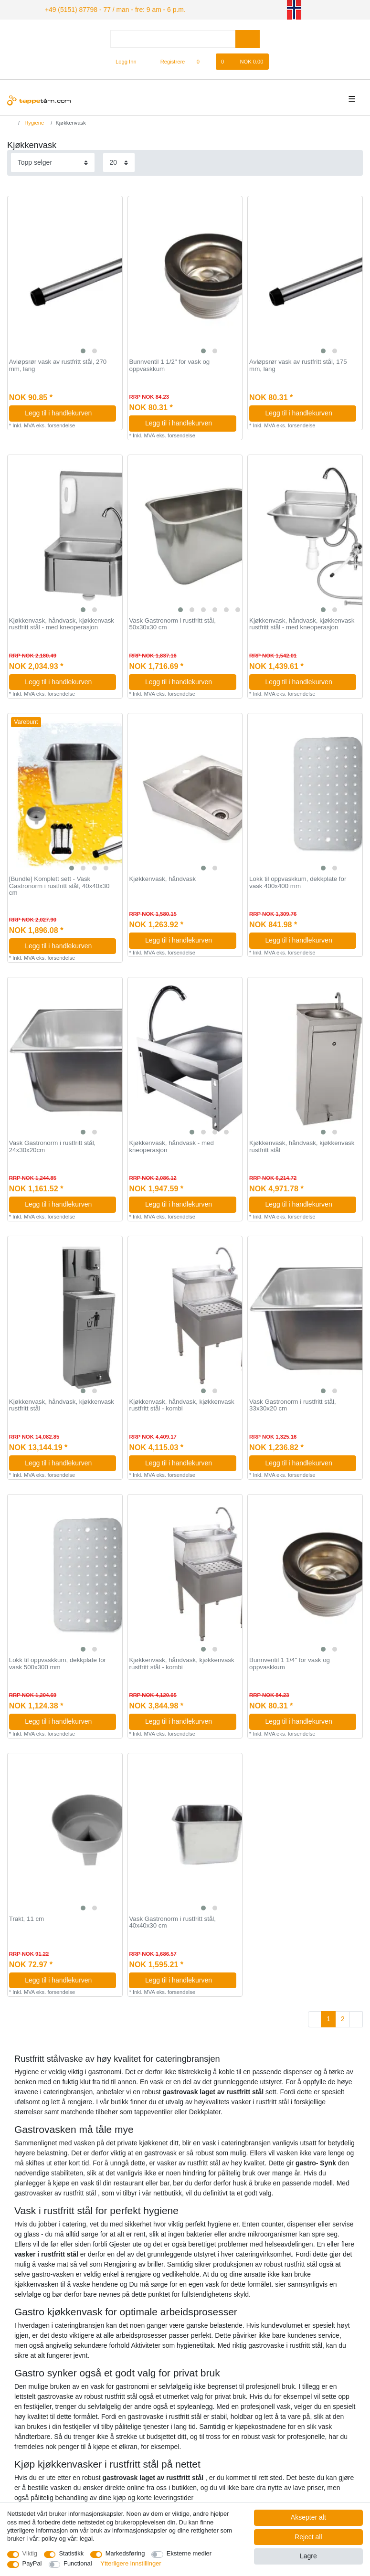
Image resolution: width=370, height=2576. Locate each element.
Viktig (29, 2553)
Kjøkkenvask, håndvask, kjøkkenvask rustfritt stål (301, 1145)
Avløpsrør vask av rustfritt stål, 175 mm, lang (298, 364)
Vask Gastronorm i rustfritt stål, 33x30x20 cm (292, 1404)
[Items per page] (119, 161)
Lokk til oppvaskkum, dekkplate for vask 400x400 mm (297, 881)
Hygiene (33, 121)
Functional (77, 2563)
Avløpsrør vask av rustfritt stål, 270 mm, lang (57, 364)
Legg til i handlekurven (67, 411)
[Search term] (172, 37)
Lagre (308, 2556)
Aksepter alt (308, 2517)
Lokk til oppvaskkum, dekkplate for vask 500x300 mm (57, 1662)
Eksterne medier (189, 2553)
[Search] (247, 37)
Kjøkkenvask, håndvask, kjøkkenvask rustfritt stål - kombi (181, 1404)
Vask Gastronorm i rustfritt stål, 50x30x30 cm (172, 623)
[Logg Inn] (122, 60)
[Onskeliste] (203, 60)
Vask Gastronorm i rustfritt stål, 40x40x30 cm (172, 1921)
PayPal (32, 2563)
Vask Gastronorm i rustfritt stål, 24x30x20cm (52, 1145)
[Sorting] (53, 161)
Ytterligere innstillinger (130, 2563)
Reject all (308, 2537)
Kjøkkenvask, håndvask (162, 877)
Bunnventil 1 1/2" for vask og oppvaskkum (169, 364)
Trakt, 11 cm (26, 1917)
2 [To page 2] (343, 2017)
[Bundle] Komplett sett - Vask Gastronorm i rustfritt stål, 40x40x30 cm (59, 884)
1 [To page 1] (328, 2017)
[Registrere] (167, 60)
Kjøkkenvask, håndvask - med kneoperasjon (171, 1145)
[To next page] (356, 2018)
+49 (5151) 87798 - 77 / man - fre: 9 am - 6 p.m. (103, 8)
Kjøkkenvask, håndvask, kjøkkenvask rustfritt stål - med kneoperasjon (61, 623)
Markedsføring (125, 2553)
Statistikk (71, 2553)
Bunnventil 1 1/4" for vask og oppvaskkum (289, 1662)
